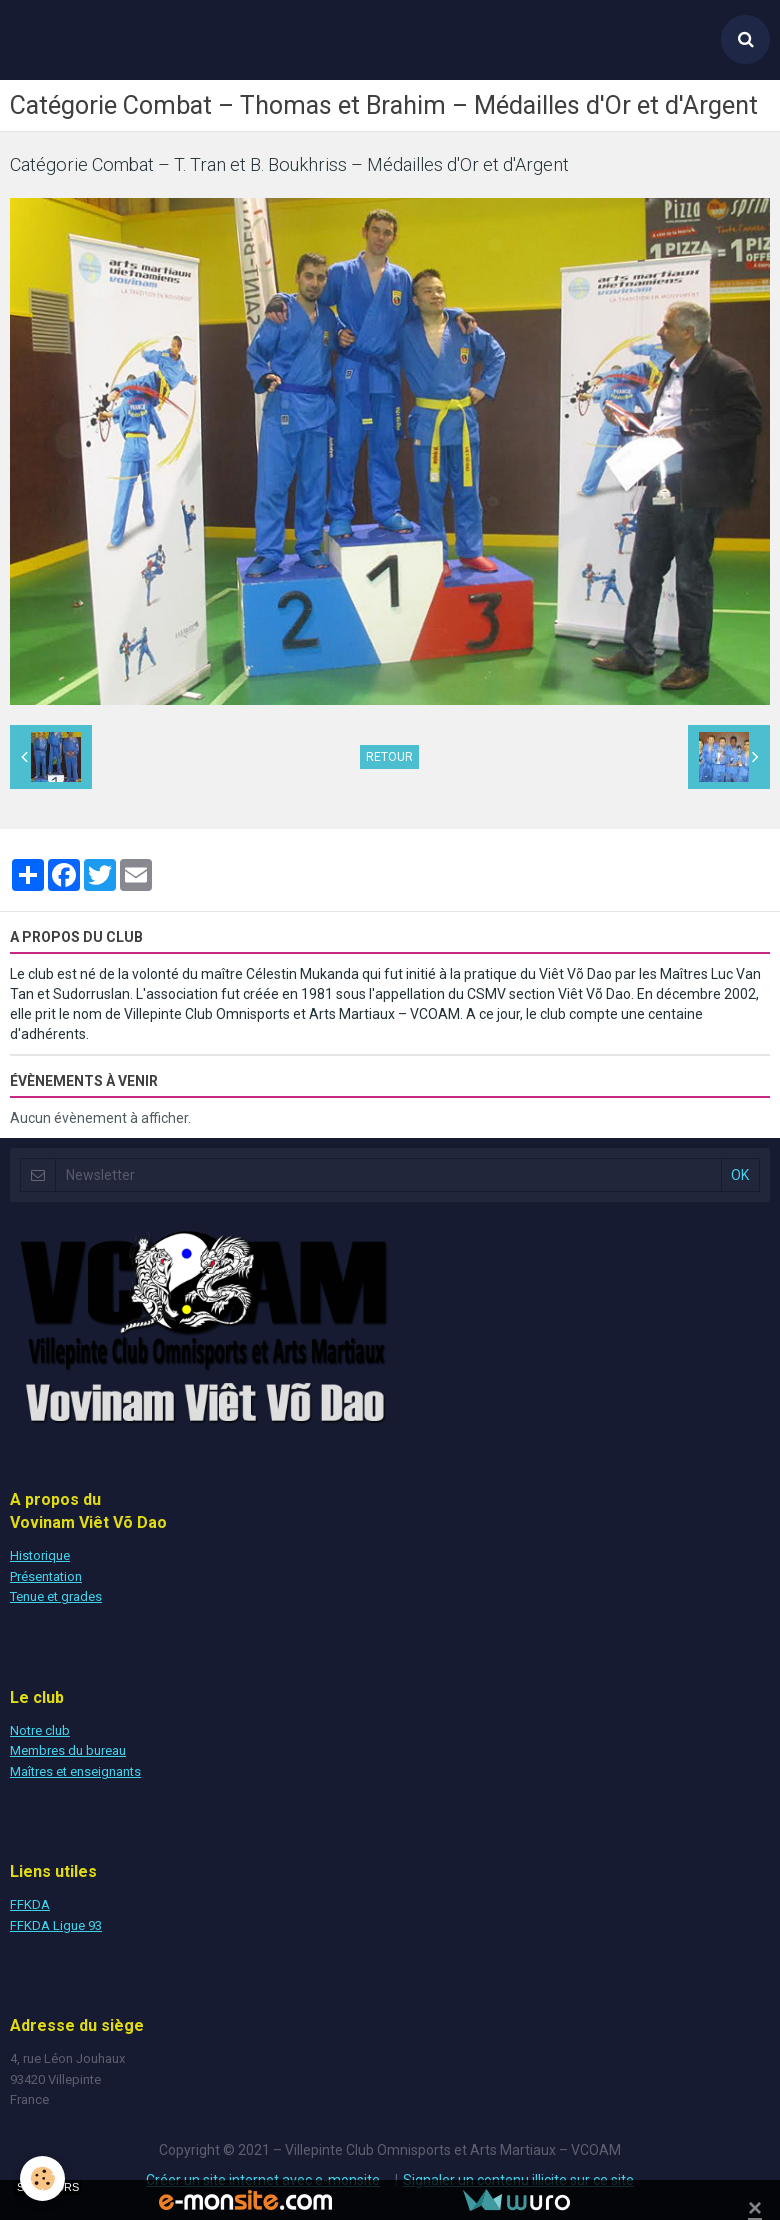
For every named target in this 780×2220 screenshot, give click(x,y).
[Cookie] (42, 2178)
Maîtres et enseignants (75, 1771)
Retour (389, 757)
